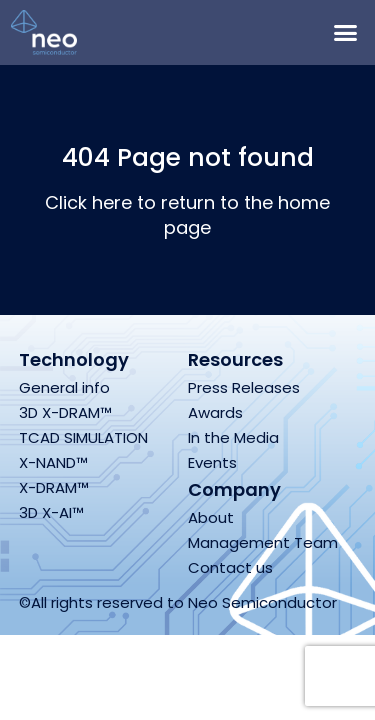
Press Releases (244, 387)
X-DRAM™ (54, 487)
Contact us (230, 567)
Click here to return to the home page (187, 215)
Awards (215, 412)
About (211, 517)
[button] (345, 33)
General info (64, 387)
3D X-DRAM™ (65, 412)
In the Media (233, 437)
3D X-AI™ (51, 512)
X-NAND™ (53, 462)
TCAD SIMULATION (83, 437)
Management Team (263, 542)
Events (212, 462)
